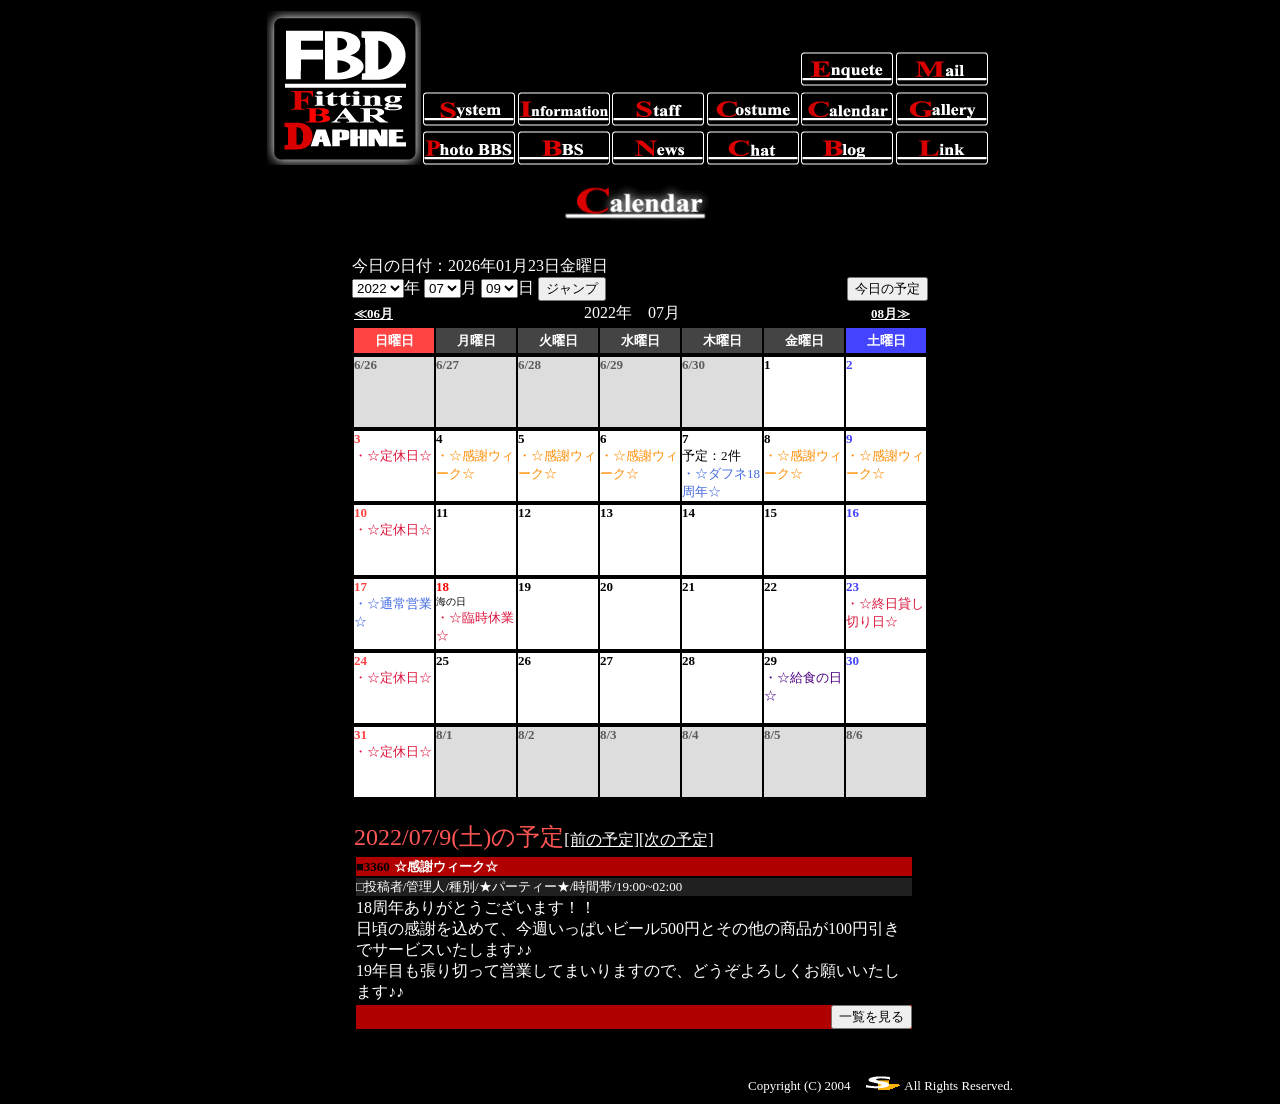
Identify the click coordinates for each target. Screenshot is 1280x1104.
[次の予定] (676, 839)
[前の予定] (601, 839)
